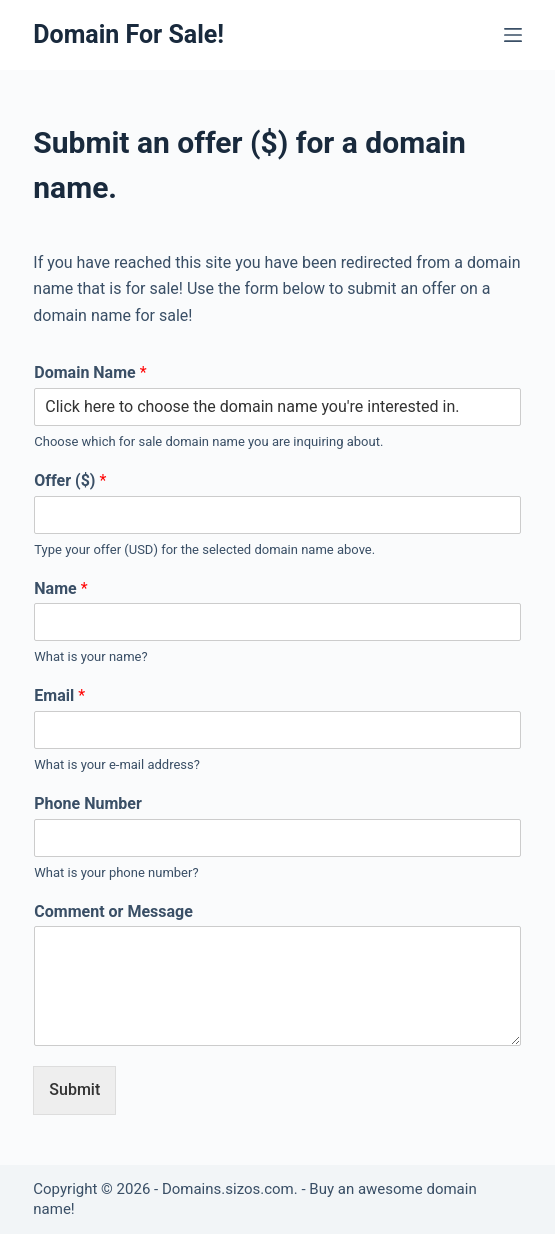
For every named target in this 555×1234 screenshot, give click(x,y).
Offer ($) (70, 480)
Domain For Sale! (128, 34)
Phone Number (88, 803)
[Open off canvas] (513, 35)
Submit (74, 1089)
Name (60, 588)
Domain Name (90, 372)
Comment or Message (113, 911)
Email (59, 695)
